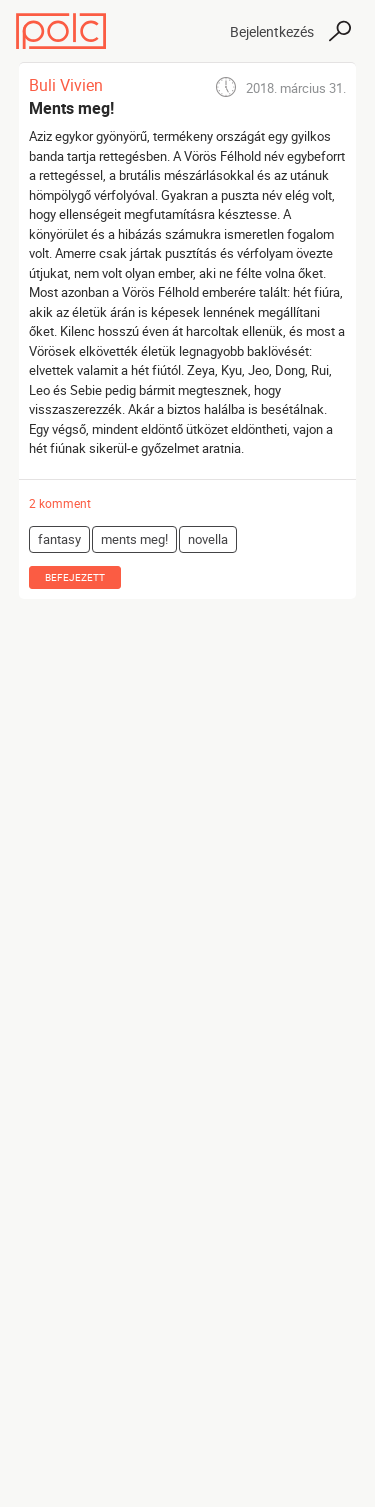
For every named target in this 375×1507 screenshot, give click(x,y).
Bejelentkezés (272, 31)
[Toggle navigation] (197, 31)
